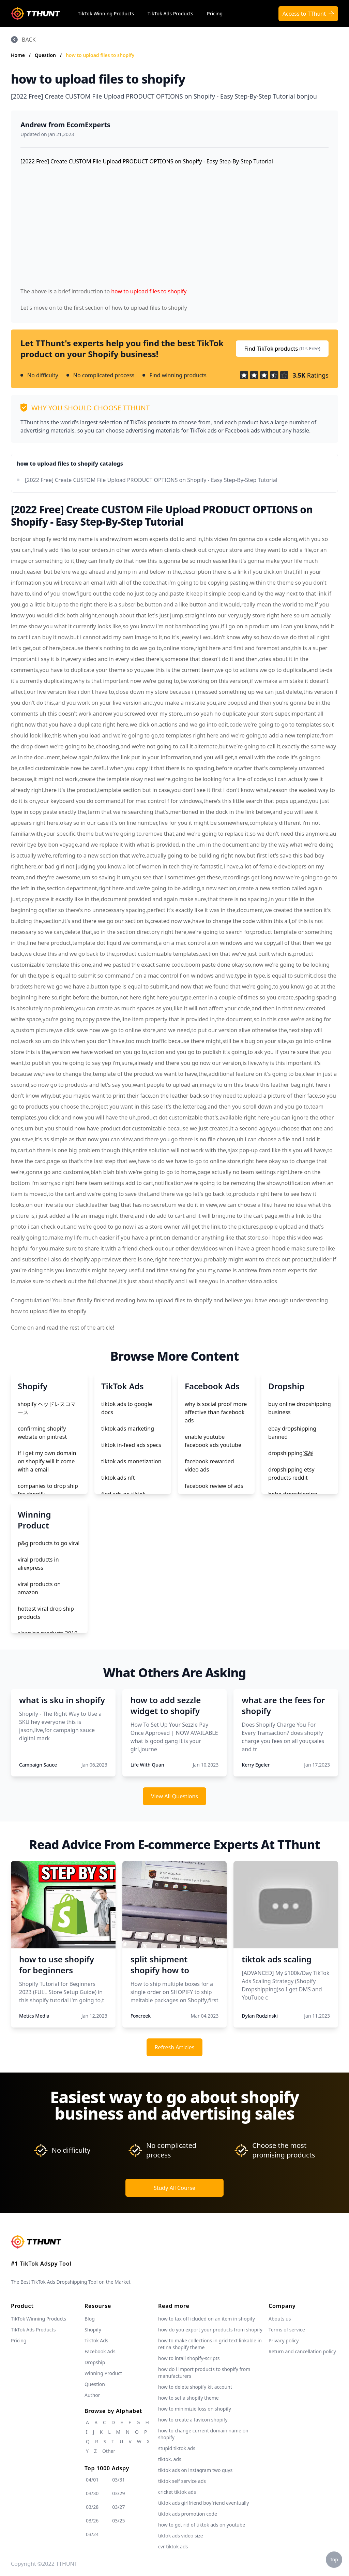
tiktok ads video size (180, 2535)
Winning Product (103, 2373)
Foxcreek (141, 2015)
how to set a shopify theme (188, 2398)
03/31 (118, 2479)
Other (108, 2451)
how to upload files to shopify (100, 55)
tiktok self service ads (182, 2481)
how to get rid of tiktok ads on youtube (201, 2524)
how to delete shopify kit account (195, 2387)
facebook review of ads (214, 1486)
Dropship (95, 2362)
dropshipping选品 (291, 1453)
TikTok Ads (96, 2340)
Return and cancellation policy (302, 2351)
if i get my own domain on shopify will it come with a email (47, 1461)
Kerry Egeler (256, 1764)
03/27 (118, 2507)
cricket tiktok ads (177, 2492)
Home (18, 55)
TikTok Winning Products (106, 13)
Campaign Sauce (38, 1764)
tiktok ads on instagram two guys (195, 2470)
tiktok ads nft (118, 1477)
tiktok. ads (169, 2459)
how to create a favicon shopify (193, 2419)
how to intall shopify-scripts (188, 2358)
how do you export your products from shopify (210, 2329)
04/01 (92, 2479)
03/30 (92, 2493)
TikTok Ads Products (170, 13)
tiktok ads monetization (131, 1461)
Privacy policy (284, 2340)
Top (334, 2559)
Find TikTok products (282, 348)
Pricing (215, 13)
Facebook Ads (100, 2351)
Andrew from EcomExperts (65, 124)
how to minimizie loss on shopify (194, 2408)
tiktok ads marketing (127, 1428)
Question (46, 55)
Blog (90, 2318)
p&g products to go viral (48, 1543)
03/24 (92, 2534)
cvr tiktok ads (173, 2546)
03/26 (92, 2520)
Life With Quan (147, 1764)
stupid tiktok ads (176, 2448)
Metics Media (34, 2015)
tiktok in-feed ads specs (131, 1445)
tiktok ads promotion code (187, 2514)
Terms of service (287, 2329)
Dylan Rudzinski (260, 2015)
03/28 (92, 2507)
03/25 (118, 2520)
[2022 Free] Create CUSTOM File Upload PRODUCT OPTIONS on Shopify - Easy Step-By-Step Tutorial (151, 480)
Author (92, 2395)
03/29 (118, 2493)
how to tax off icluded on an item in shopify (206, 2318)
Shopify (93, 2329)
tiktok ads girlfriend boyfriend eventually (203, 2503)
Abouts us (280, 2318)
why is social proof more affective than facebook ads (216, 1412)
